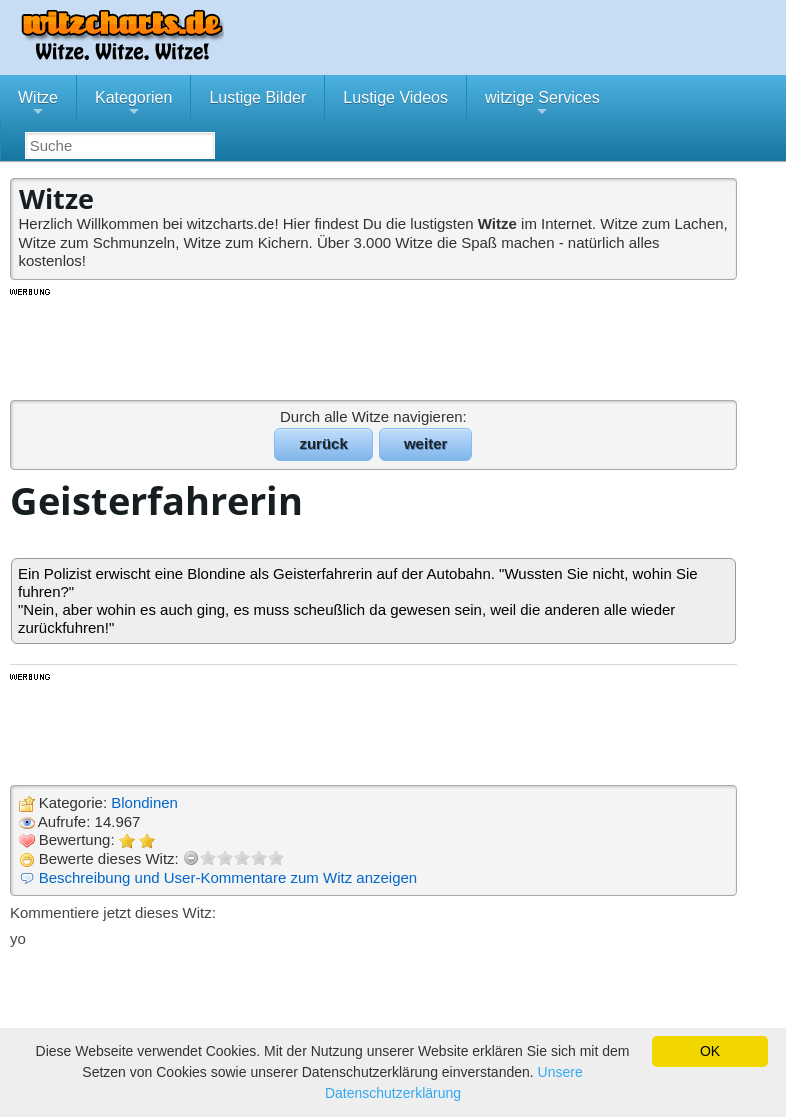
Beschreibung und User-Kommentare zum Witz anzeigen (228, 877)
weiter (425, 443)
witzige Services (542, 105)
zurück (323, 443)
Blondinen (144, 802)
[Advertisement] (375, 343)
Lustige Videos (395, 97)
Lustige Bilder (257, 97)
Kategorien (133, 105)
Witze (38, 105)
